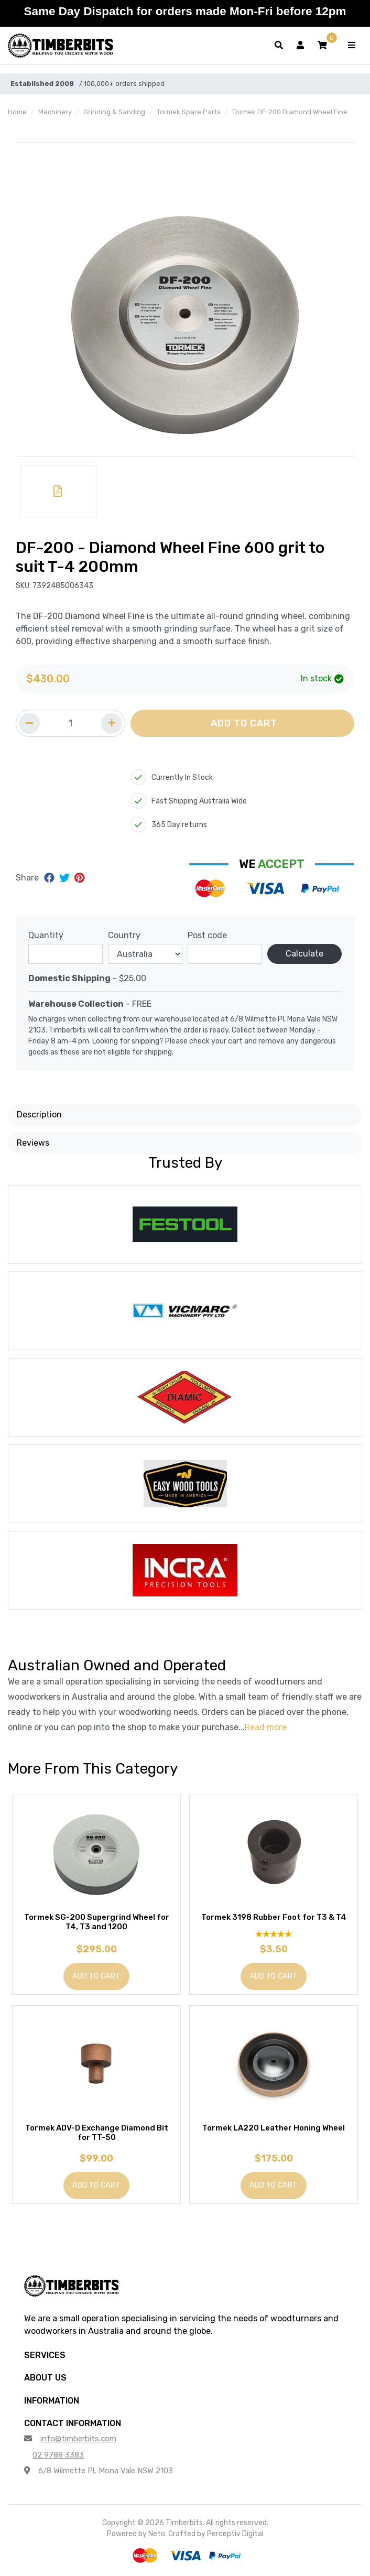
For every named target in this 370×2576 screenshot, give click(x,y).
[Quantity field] (70, 723)
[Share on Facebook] (50, 878)
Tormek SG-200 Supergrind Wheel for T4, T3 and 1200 (96, 1921)
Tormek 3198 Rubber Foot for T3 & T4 (273, 1917)
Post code (207, 935)
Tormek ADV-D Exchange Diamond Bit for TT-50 (96, 2132)
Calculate (304, 954)
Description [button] (39, 1114)
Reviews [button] (33, 1143)
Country (124, 935)
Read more (266, 1727)
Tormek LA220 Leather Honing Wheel (273, 2128)
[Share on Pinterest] (79, 878)
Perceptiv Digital (235, 2533)
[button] (322, 46)
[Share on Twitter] (65, 878)
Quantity (45, 935)
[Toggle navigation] (351, 46)
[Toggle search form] (279, 46)
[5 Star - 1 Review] (273, 1933)
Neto (156, 2533)
